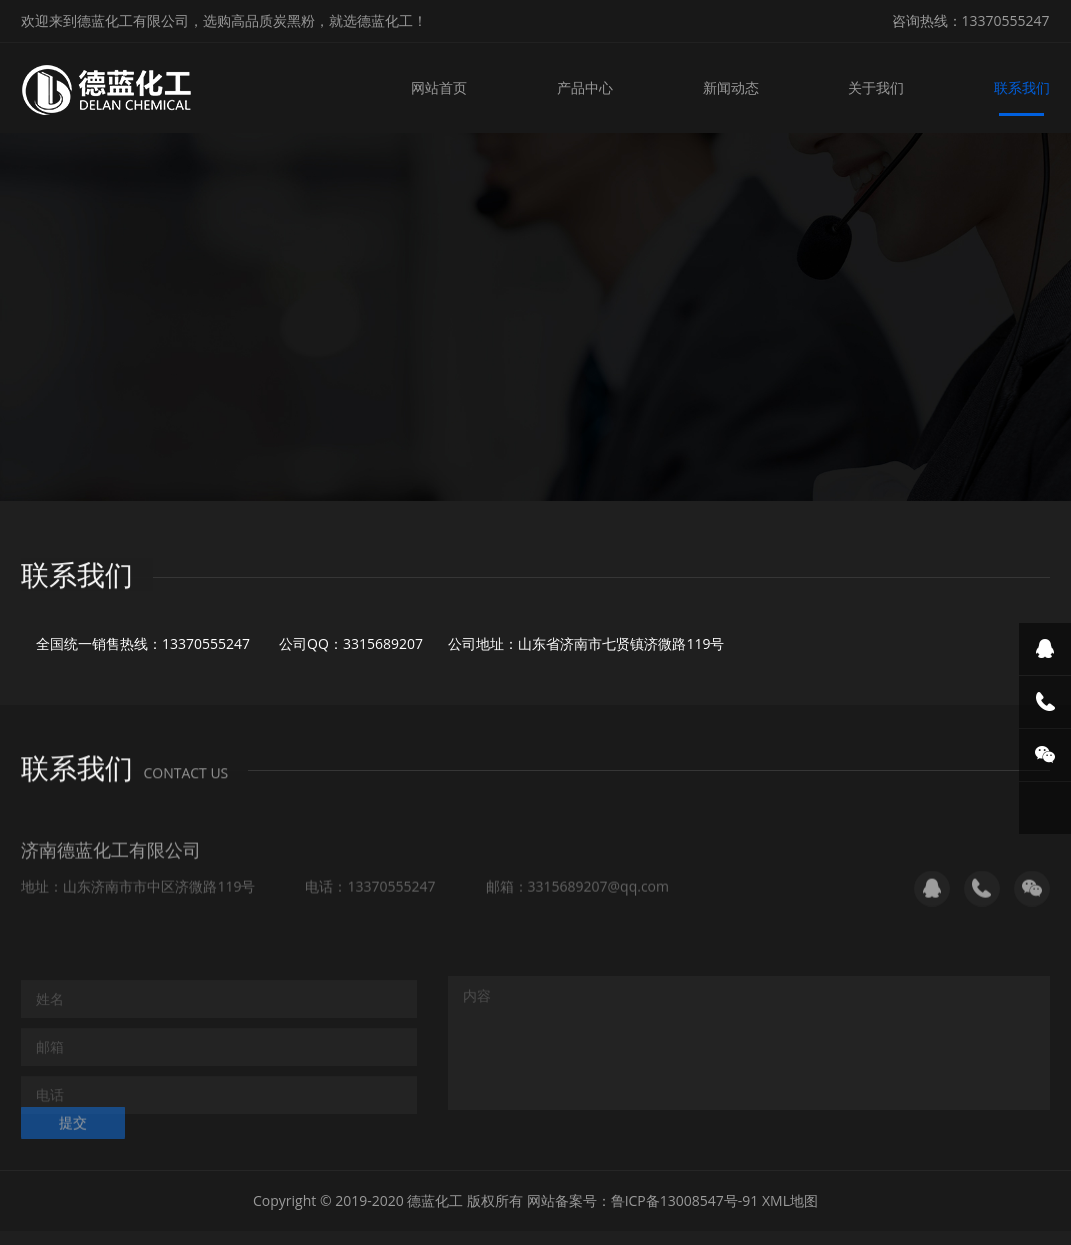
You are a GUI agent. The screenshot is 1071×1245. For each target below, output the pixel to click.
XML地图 (790, 1201)
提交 (73, 1132)
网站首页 (442, 87)
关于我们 (877, 87)
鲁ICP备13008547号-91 (685, 1201)
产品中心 (587, 87)
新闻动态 (732, 87)
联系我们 (1022, 87)
